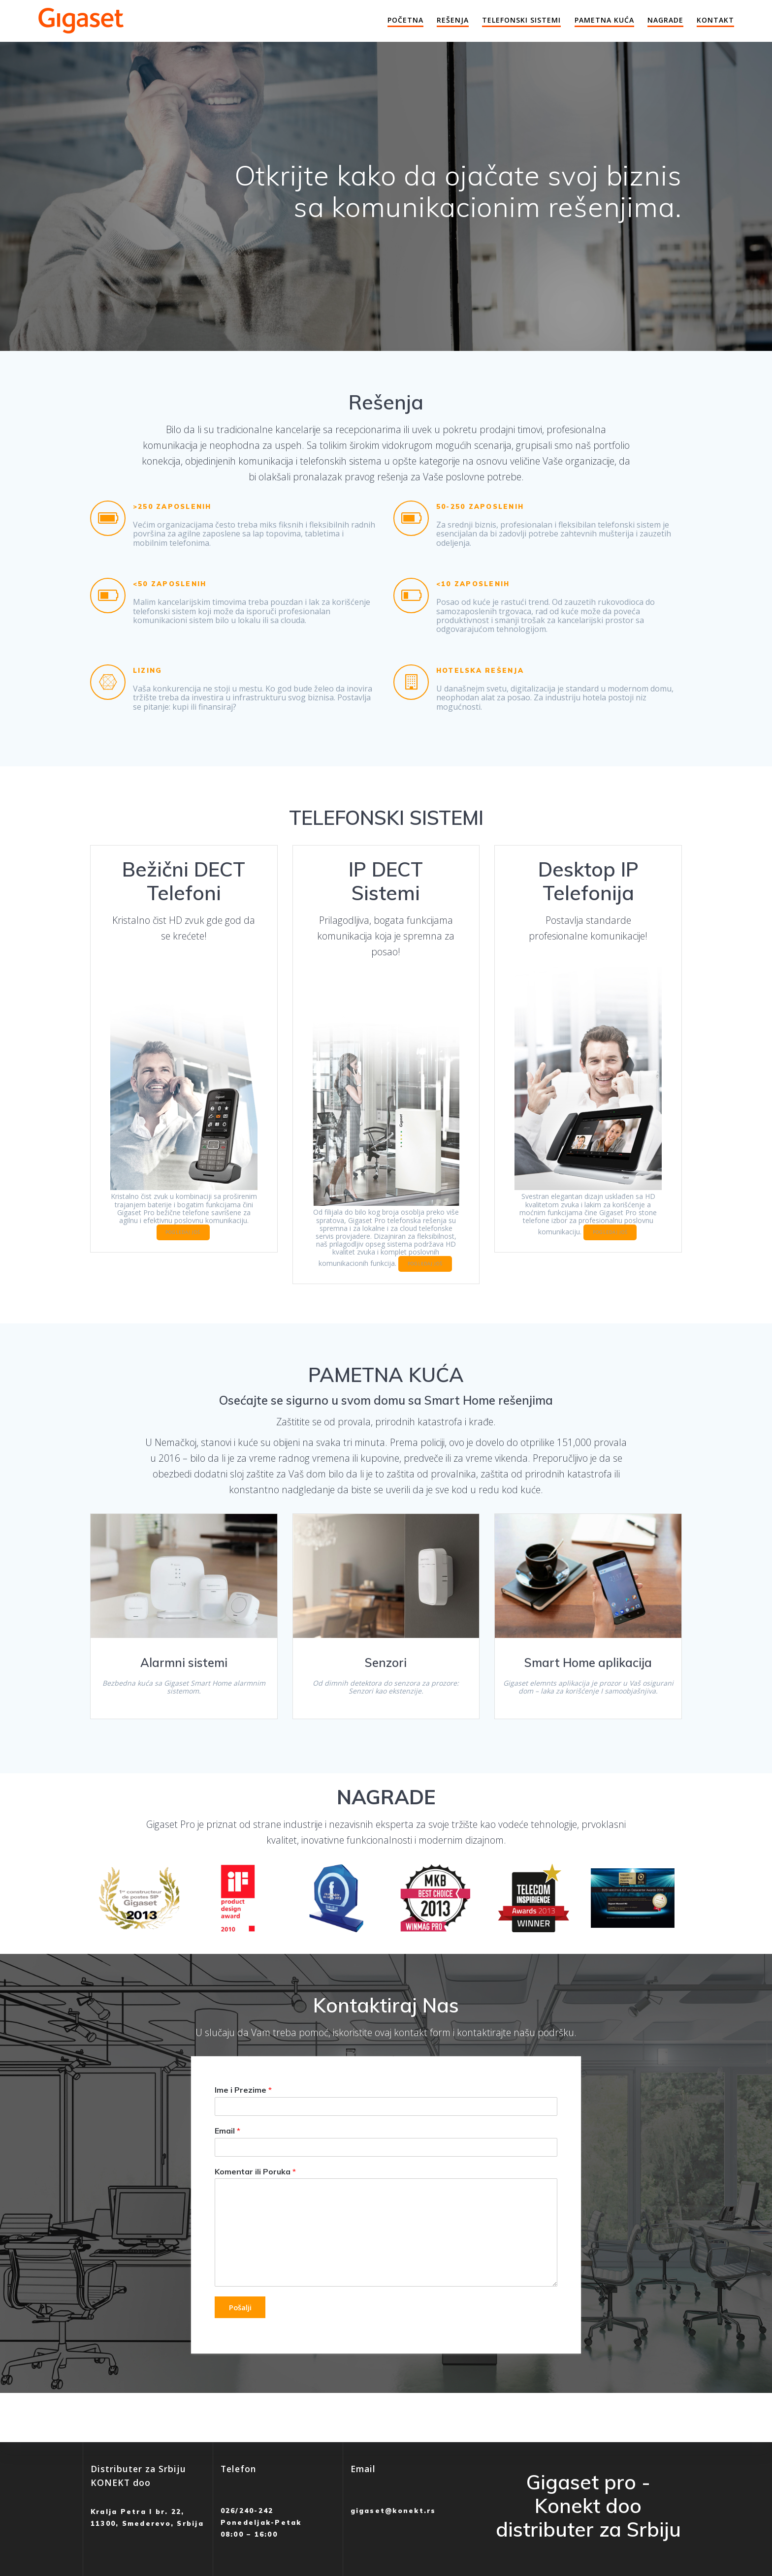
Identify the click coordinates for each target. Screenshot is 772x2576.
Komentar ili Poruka (255, 2199)
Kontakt (715, 20)
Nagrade (665, 20)
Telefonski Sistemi (521, 20)
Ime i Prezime (243, 2117)
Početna (405, 20)
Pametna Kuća (604, 20)
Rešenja (453, 20)
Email (227, 2158)
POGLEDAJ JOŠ (183, 1247)
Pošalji (242, 2335)
